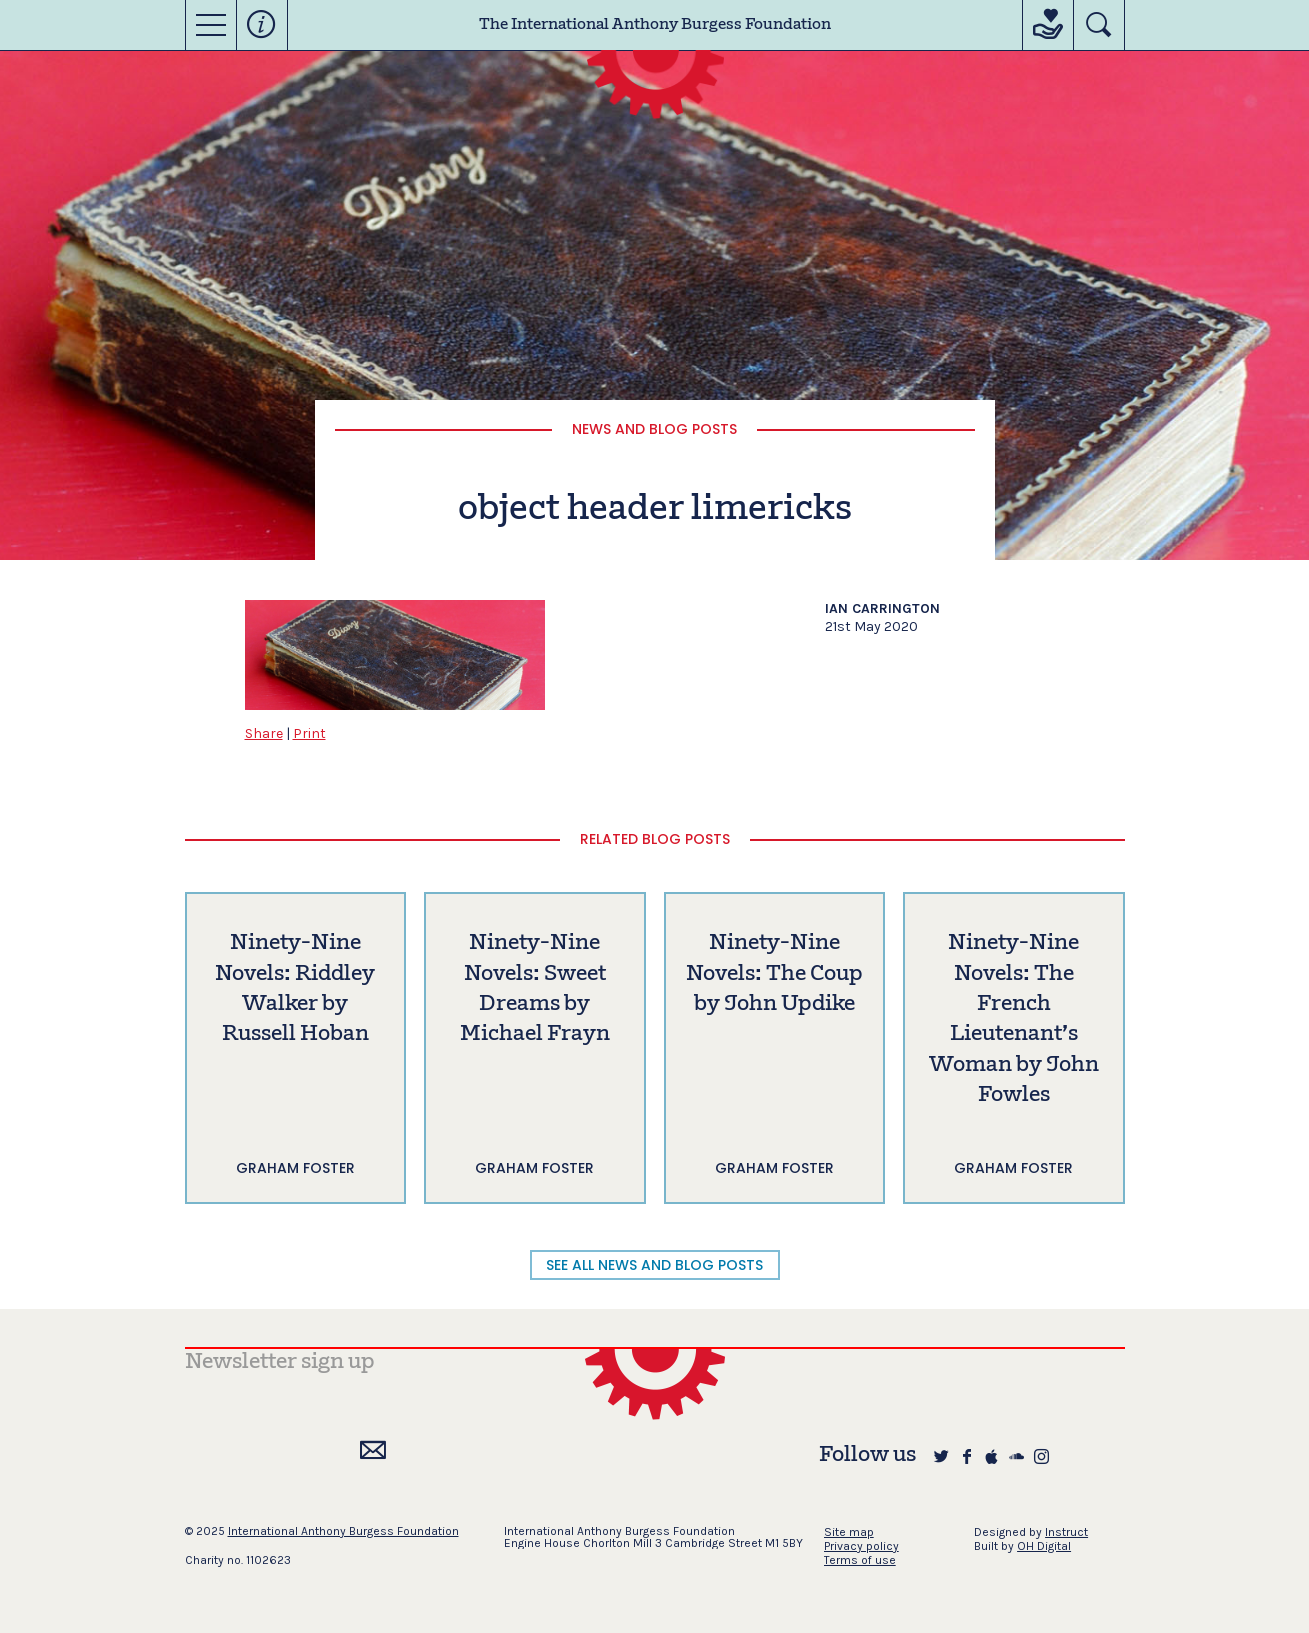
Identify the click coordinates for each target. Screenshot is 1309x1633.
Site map (849, 1532)
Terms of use (860, 1560)
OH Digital (1044, 1546)
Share (264, 733)
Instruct (1066, 1532)
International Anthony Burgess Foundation (343, 1531)
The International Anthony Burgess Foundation (655, 25)
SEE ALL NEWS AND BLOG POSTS (654, 1265)
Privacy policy (861, 1546)
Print (309, 733)
